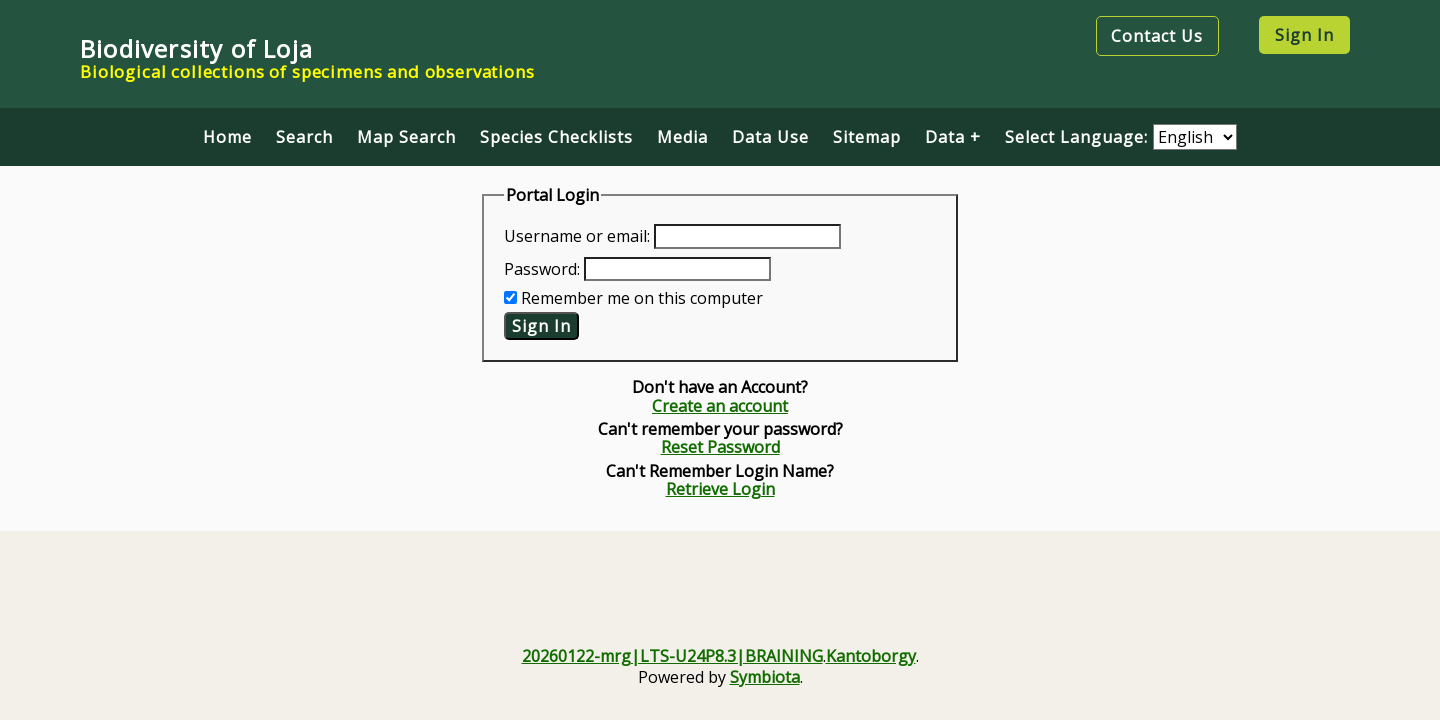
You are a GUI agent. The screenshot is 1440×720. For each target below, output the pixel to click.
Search (304, 137)
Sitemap (867, 137)
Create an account (720, 406)
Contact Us (1157, 36)
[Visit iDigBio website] (586, 604)
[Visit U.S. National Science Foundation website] (318, 604)
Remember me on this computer (642, 298)
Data (945, 137)
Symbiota (765, 677)
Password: (542, 269)
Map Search (406, 137)
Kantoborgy (871, 656)
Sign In (1304, 35)
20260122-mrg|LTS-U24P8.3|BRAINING (672, 656)
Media (682, 137)
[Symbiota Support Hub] (1122, 604)
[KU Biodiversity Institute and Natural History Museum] (854, 604)
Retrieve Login (720, 489)
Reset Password (720, 447)
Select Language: (1079, 137)
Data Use (770, 137)
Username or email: (577, 236)
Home (227, 137)
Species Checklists (556, 137)
